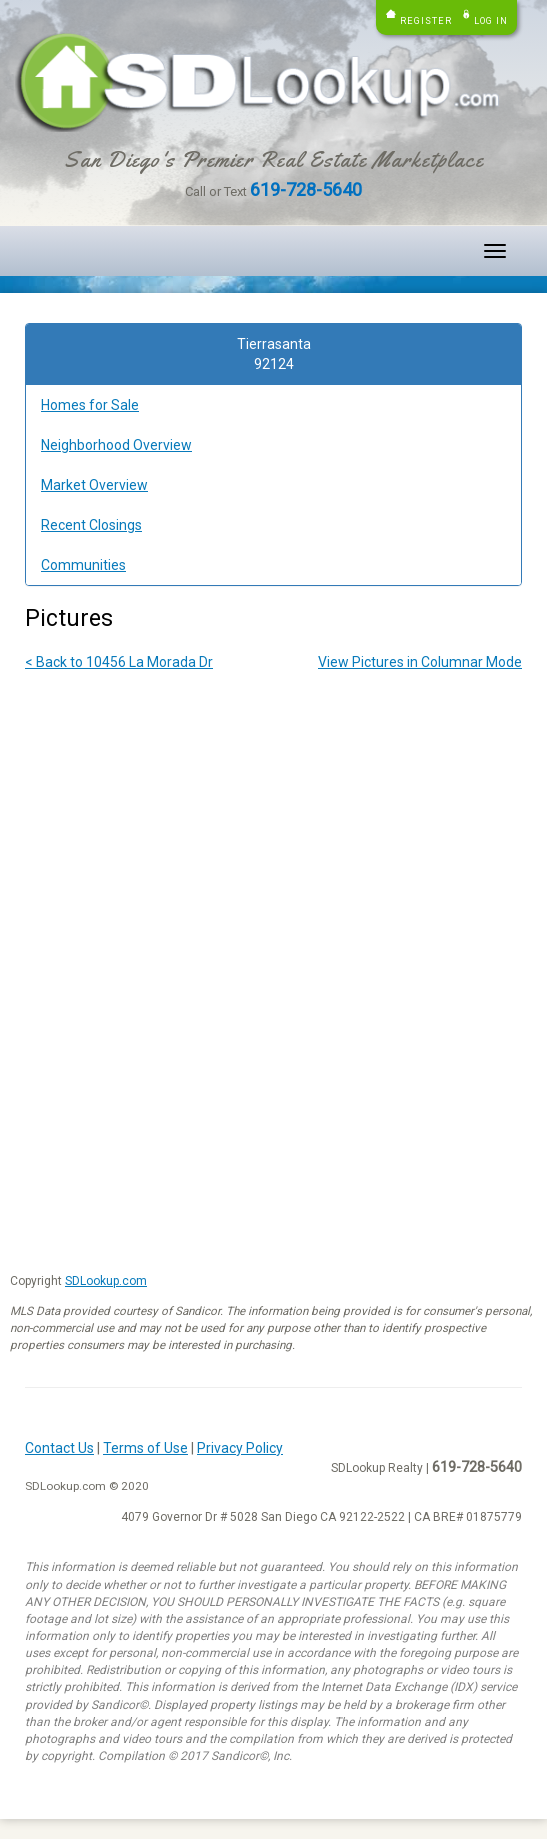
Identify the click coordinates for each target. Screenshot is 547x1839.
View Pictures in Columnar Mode (420, 662)
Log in (491, 20)
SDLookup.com (106, 1281)
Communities (83, 565)
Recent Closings (91, 525)
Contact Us (59, 1448)
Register (426, 20)
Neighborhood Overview (116, 445)
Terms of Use (145, 1448)
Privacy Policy (240, 1448)
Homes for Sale (90, 405)
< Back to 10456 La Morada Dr (119, 662)
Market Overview (94, 485)
